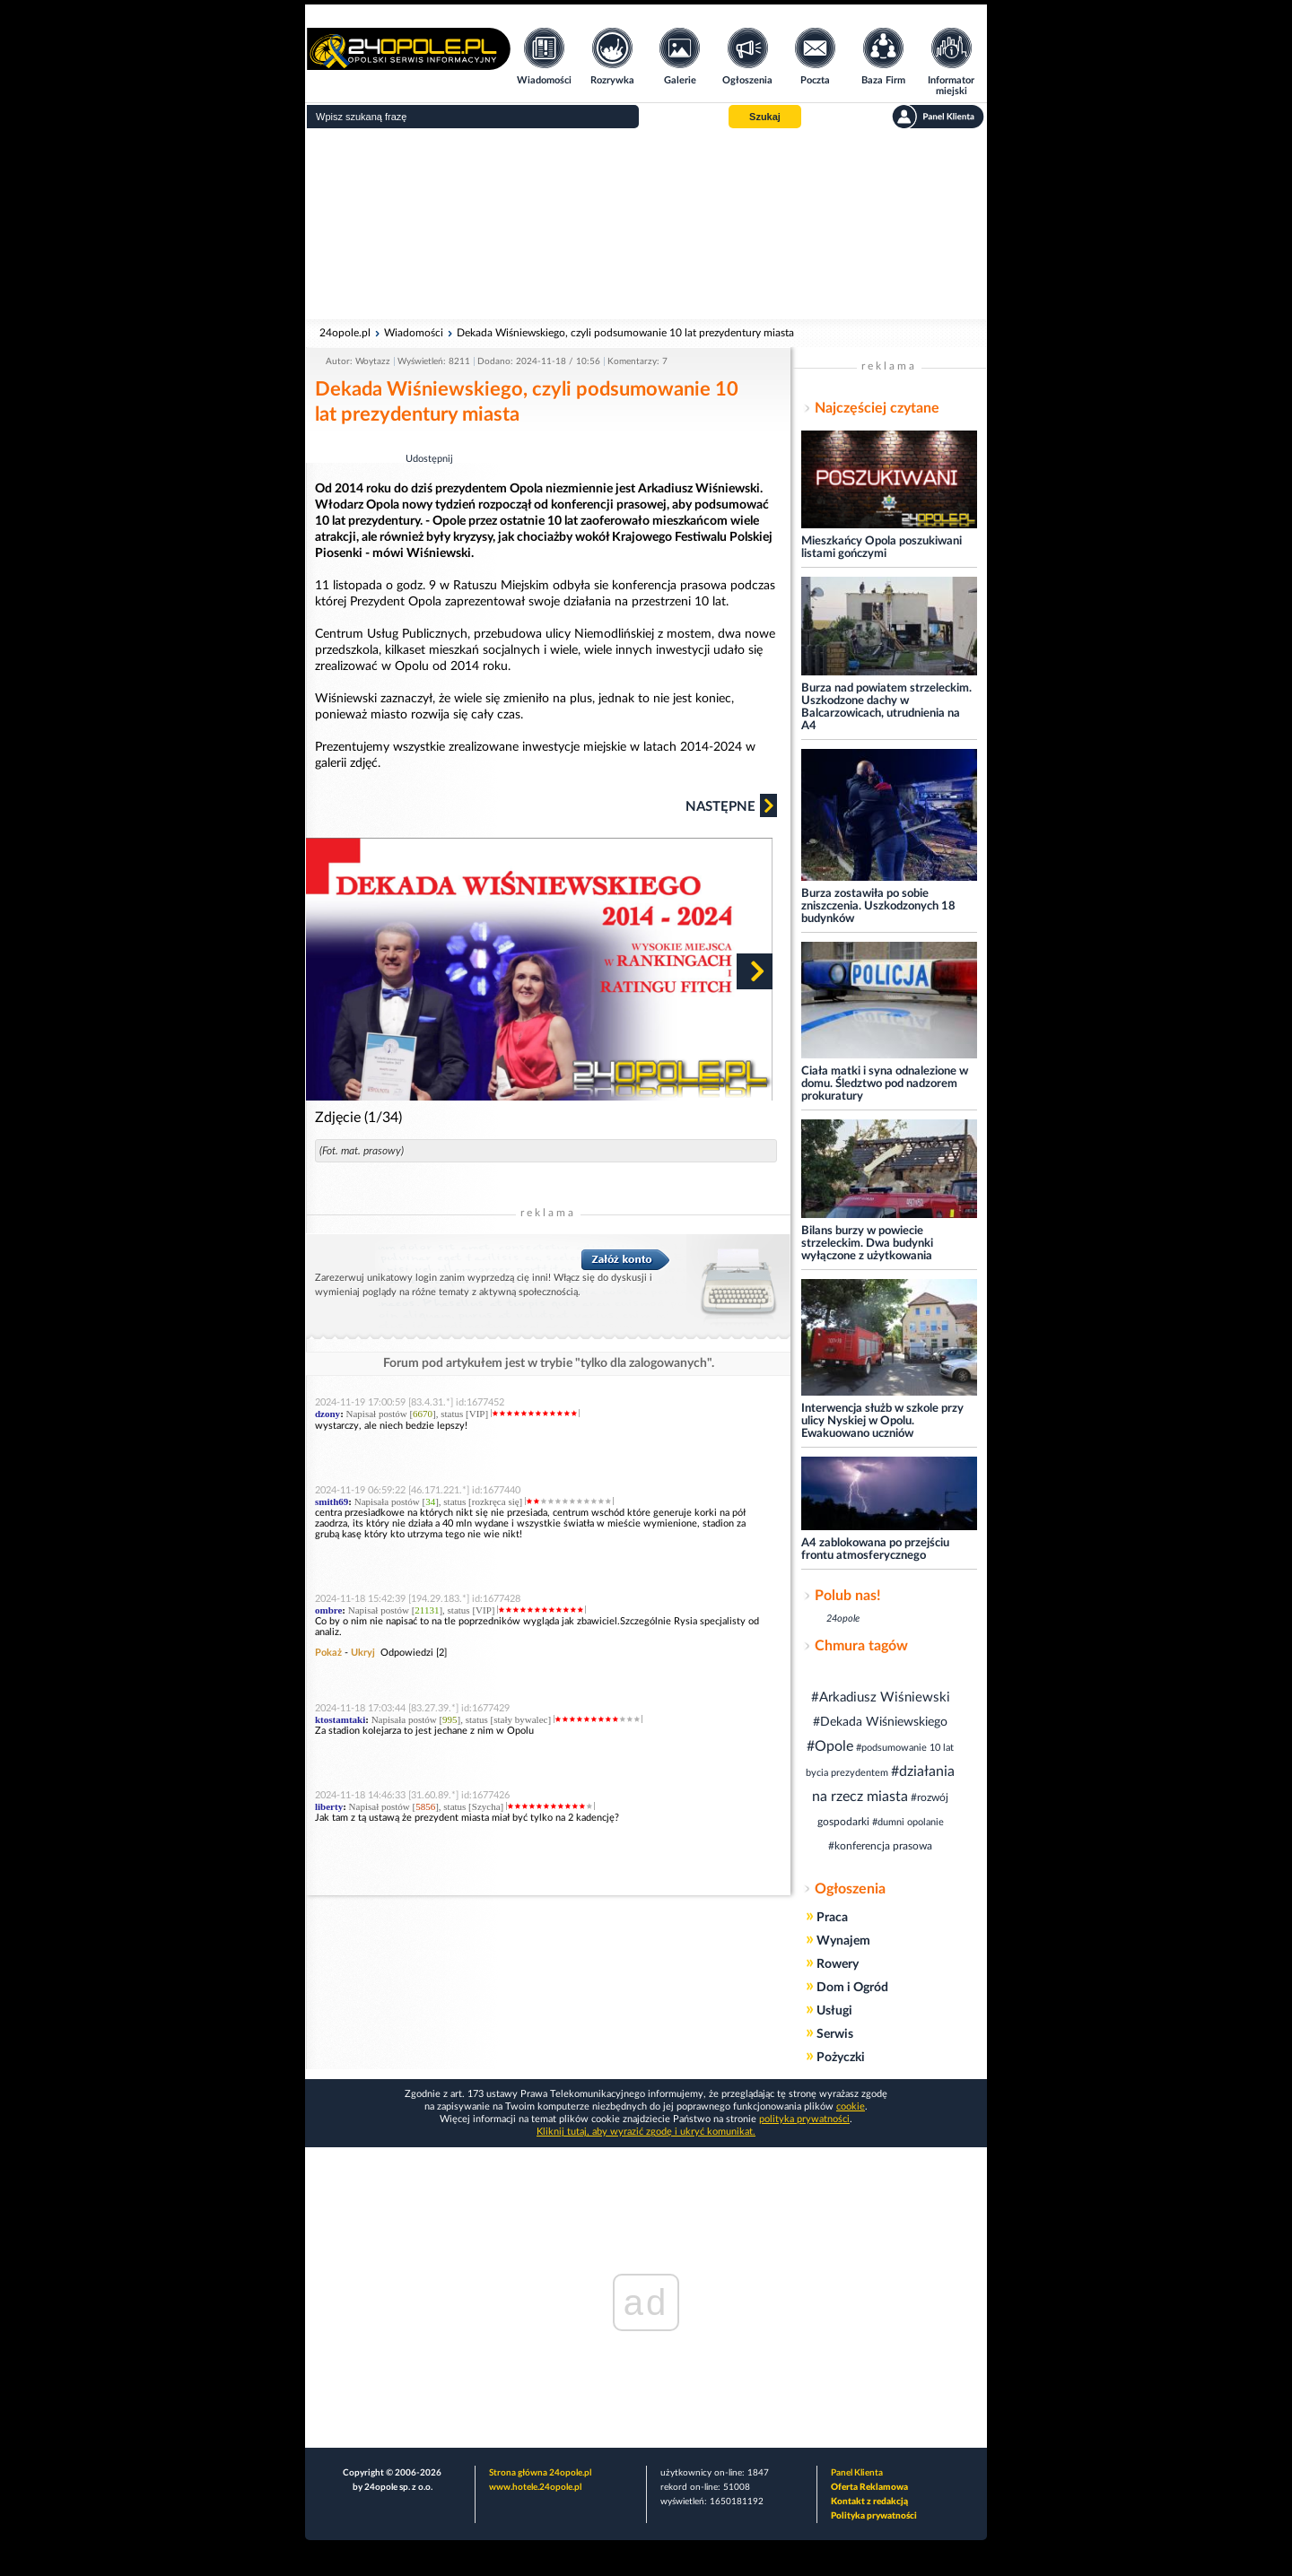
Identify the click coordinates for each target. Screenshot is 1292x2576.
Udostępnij (429, 459)
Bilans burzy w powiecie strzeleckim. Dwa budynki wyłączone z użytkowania (867, 1243)
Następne (731, 805)
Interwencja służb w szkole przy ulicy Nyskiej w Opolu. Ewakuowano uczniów (882, 1421)
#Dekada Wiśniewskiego (880, 1722)
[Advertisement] (646, 224)
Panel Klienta (857, 2472)
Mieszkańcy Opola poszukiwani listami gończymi (881, 547)
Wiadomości (413, 332)
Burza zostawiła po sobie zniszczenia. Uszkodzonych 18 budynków (878, 906)
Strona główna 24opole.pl (540, 2472)
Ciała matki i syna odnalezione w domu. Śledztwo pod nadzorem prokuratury (884, 1084)
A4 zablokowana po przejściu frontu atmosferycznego (875, 1549)
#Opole (830, 1746)
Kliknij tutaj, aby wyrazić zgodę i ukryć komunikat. (646, 2132)
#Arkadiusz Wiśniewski (880, 1697)
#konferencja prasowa (880, 1846)
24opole (843, 1618)
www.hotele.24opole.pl (535, 2487)
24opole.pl (345, 332)
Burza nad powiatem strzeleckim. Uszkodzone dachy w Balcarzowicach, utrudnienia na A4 (886, 707)
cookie (850, 2106)
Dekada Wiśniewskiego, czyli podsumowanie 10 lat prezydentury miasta (625, 332)
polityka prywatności (804, 2119)
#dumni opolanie (908, 1822)
